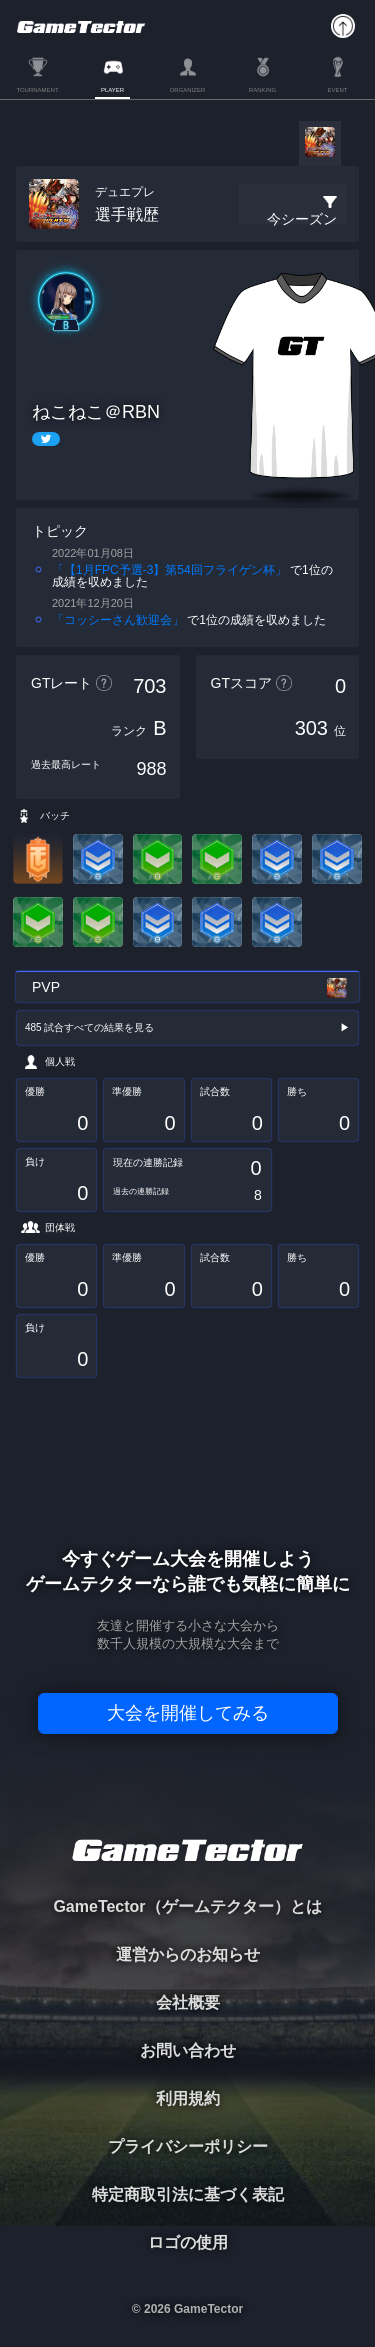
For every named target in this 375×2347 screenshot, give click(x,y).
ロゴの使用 (188, 2242)
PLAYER (112, 90)
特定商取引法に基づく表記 (188, 2194)
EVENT (337, 90)
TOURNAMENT (37, 90)
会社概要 (188, 2002)
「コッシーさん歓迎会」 (118, 620)
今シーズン (302, 219)
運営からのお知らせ (188, 1954)
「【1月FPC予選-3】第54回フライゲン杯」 (169, 570)
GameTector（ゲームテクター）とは (187, 1906)
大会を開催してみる (188, 1713)
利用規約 (188, 2098)
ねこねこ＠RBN (96, 412)
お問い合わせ (188, 2050)
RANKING (262, 90)
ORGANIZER (188, 90)
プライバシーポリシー (188, 2146)
